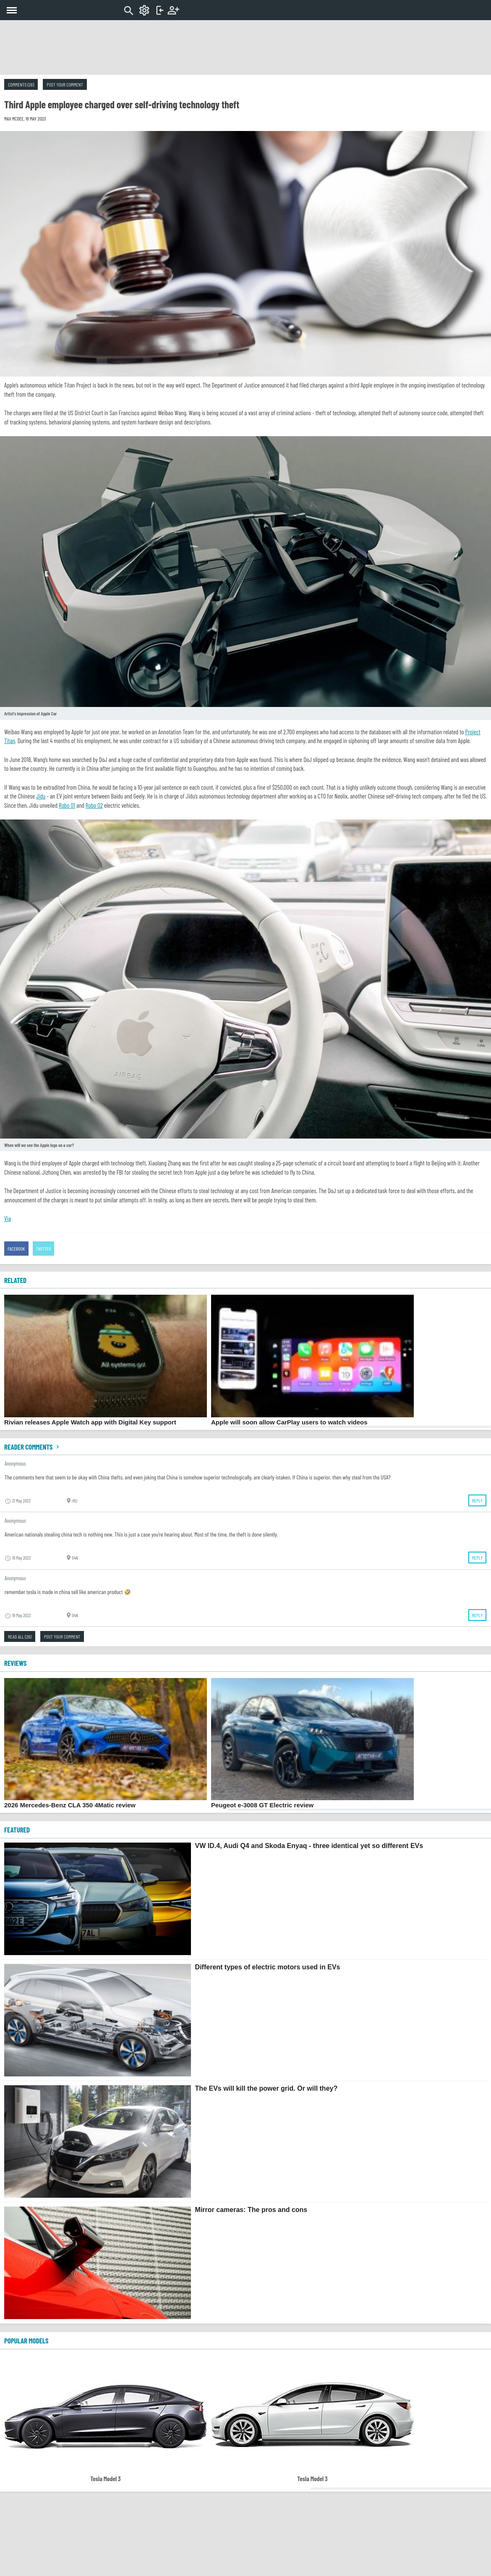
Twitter (43, 1248)
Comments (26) (21, 84)
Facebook (16, 1248)
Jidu (40, 796)
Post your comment (65, 84)
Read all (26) (19, 1636)
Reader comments (32, 1446)
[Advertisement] (245, 47)
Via (7, 1218)
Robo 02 (94, 805)
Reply (477, 1500)
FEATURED (17, 1829)
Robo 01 (67, 805)
